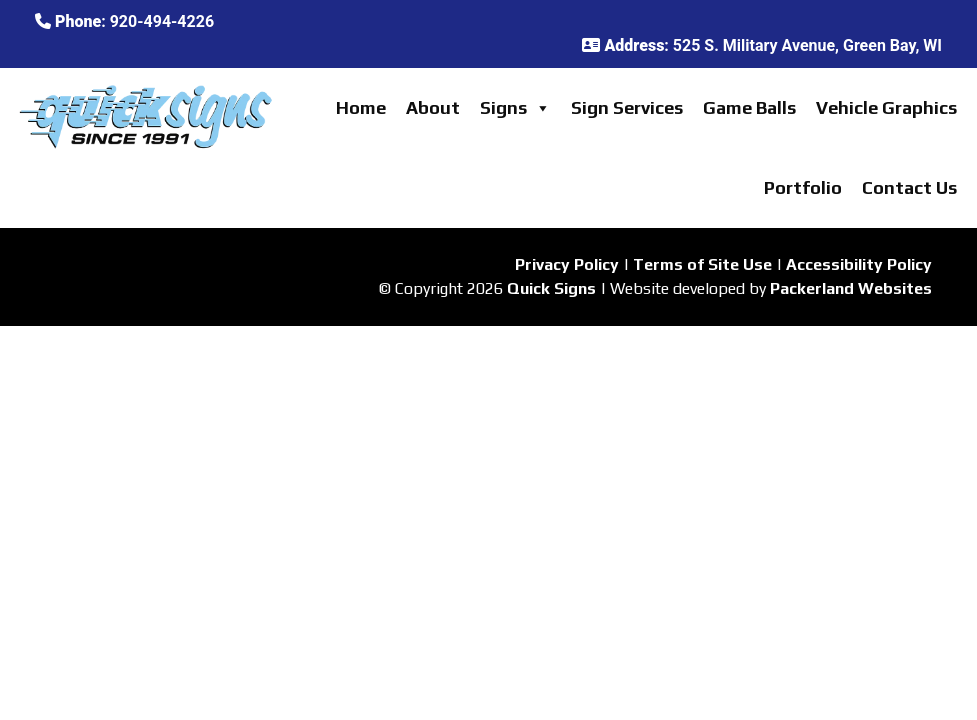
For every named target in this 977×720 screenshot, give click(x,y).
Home (361, 107)
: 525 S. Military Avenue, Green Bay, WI (762, 45)
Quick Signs (551, 288)
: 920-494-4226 (124, 21)
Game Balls (749, 107)
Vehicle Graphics (886, 107)
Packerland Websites (851, 288)
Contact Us (909, 187)
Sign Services (627, 107)
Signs (515, 108)
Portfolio (803, 187)
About (433, 107)
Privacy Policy (567, 264)
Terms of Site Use (702, 264)
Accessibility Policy (859, 264)
